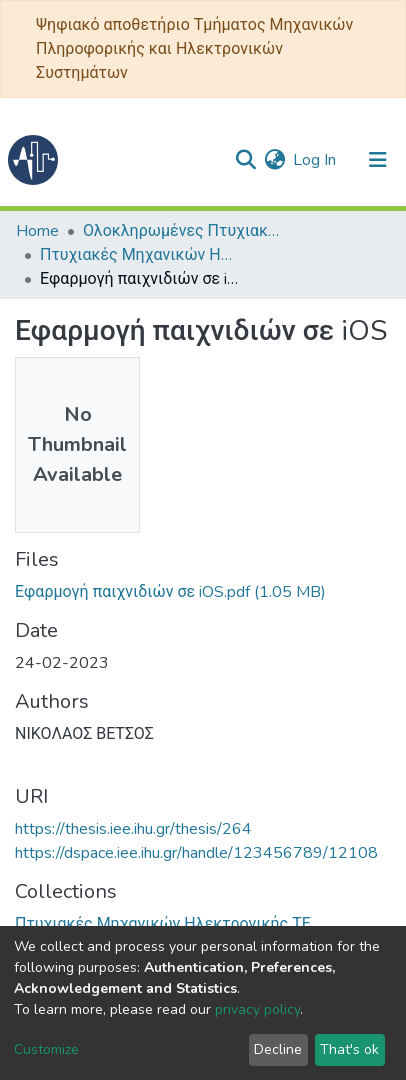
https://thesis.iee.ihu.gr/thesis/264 (133, 829)
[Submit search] (245, 160)
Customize (46, 1049)
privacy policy (257, 1009)
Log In (315, 160)
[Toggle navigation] (378, 160)
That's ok (349, 1049)
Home (37, 231)
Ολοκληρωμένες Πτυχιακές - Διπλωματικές (183, 231)
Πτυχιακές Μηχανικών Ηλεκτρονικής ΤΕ (140, 255)
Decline (278, 1049)
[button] (274, 160)
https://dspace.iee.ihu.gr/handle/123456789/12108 (196, 853)
